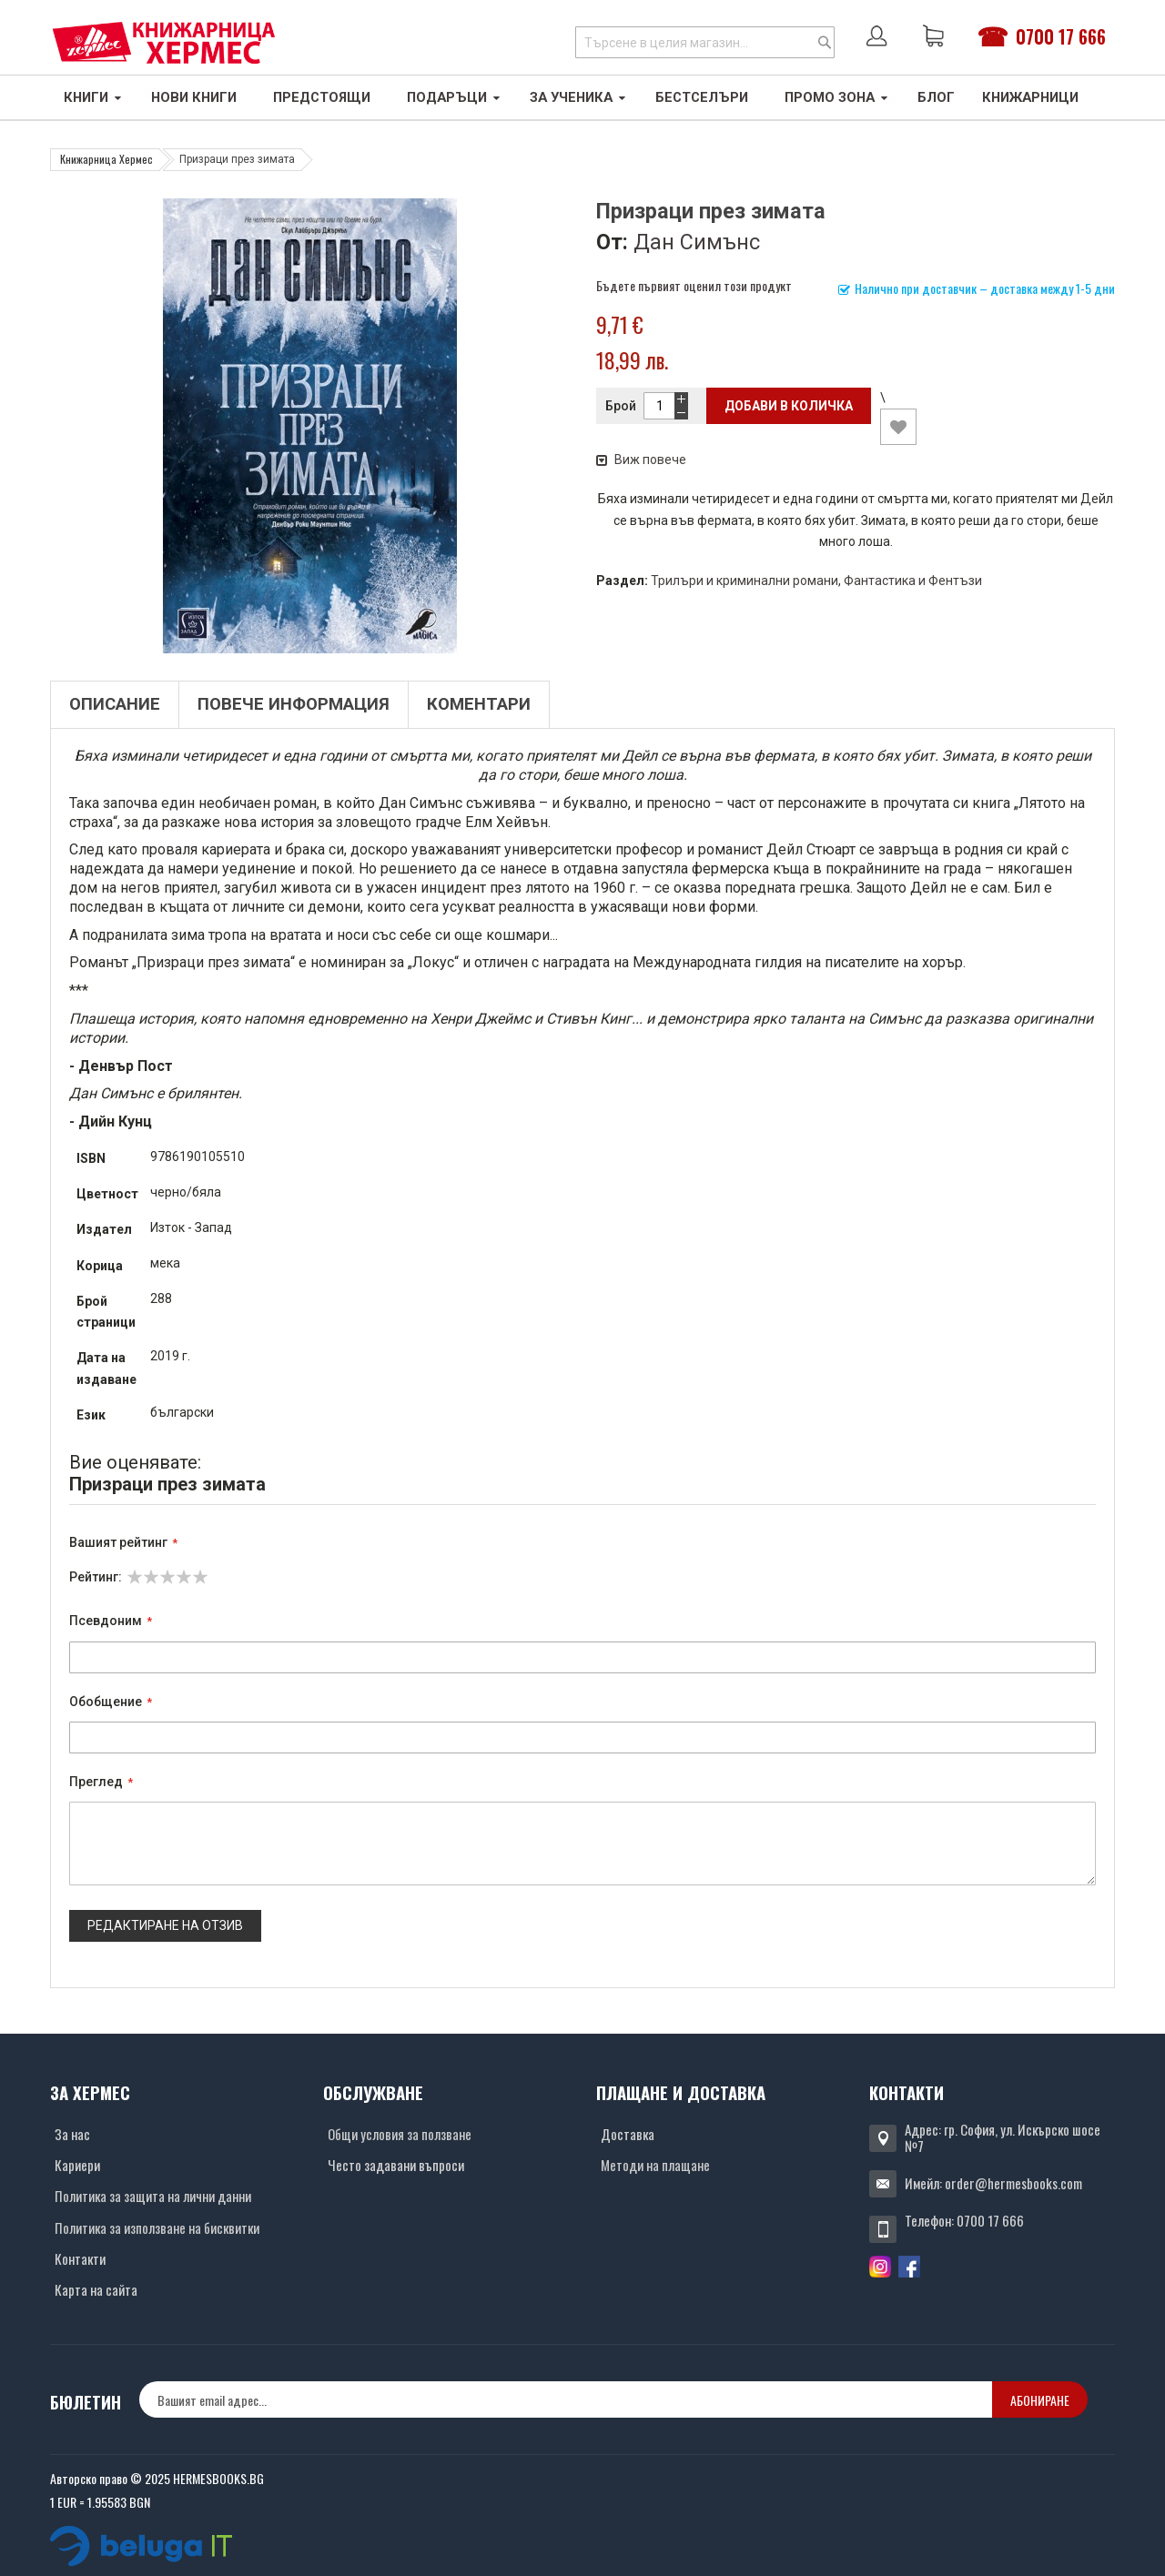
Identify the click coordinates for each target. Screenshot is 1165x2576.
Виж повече (641, 459)
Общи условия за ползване (399, 2134)
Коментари (479, 704)
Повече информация (294, 704)
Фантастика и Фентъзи (913, 580)
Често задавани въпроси (396, 2165)
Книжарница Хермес (106, 159)
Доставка (627, 2134)
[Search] (825, 42)
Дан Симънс (696, 242)
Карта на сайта (96, 2289)
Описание (114, 704)
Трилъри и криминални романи (744, 580)
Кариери (77, 2165)
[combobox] (705, 42)
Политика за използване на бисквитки (157, 2227)
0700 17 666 (1061, 36)
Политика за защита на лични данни (153, 2196)
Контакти (80, 2258)
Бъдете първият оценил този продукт (694, 285)
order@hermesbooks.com (1013, 2183)
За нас (72, 2134)
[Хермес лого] (164, 42)
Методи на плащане (655, 2165)
